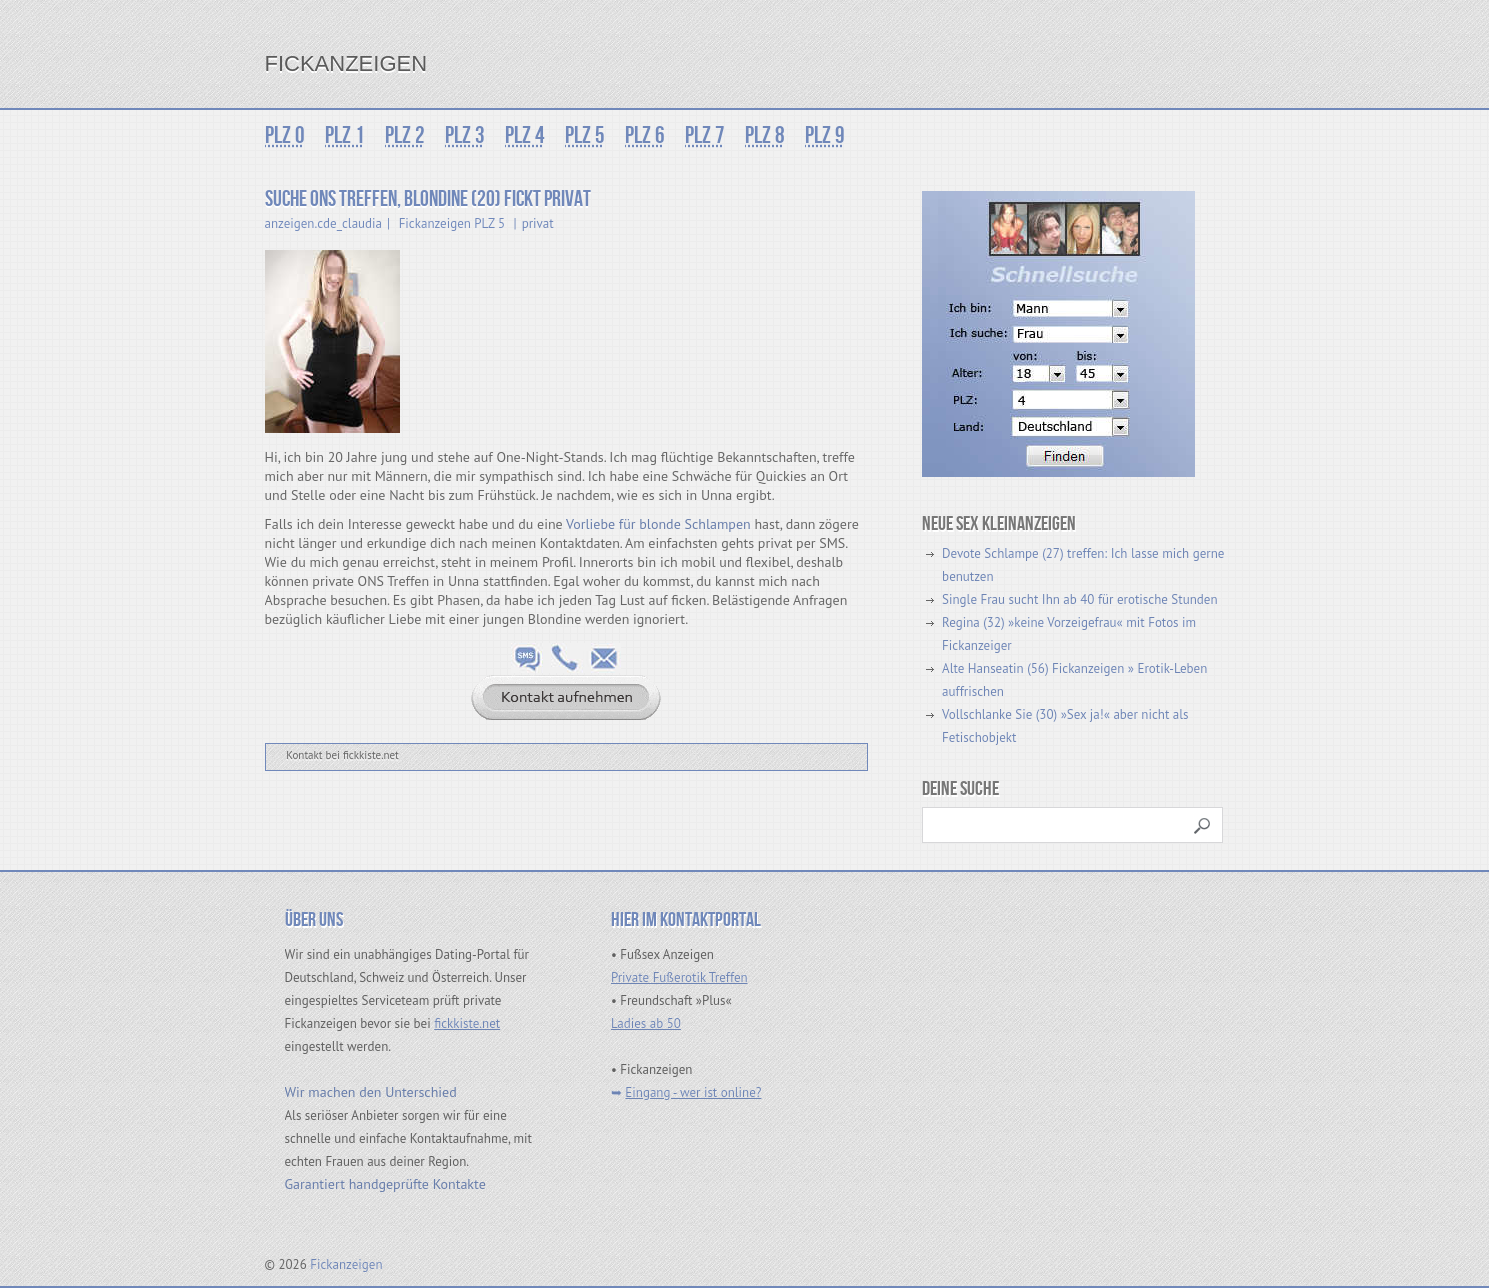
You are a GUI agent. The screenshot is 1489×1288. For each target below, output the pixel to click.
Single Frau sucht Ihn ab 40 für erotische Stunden (1079, 599)
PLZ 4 (525, 135)
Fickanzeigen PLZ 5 (452, 223)
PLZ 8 (765, 135)
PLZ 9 (825, 135)
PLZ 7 (705, 135)
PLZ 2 (405, 135)
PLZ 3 (465, 135)
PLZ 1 (345, 135)
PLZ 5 (585, 135)
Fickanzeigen (346, 63)
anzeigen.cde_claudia (324, 223)
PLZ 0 (285, 135)
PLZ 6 (645, 135)
